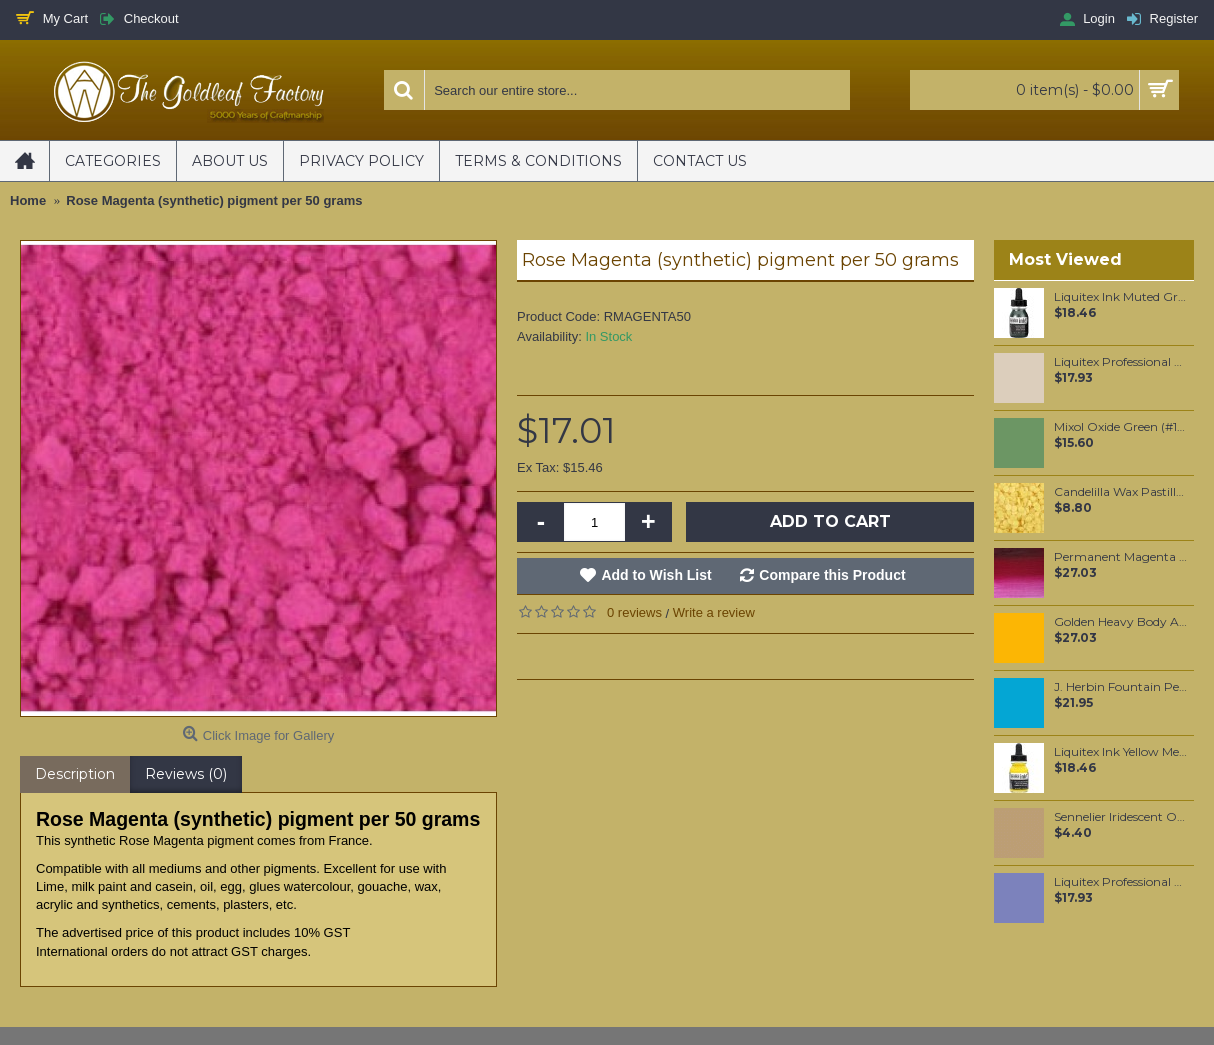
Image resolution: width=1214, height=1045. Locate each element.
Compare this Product (832, 575)
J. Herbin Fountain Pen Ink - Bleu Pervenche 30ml (1120, 687)
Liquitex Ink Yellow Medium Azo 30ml (1120, 752)
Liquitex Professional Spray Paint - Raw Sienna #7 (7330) (1120, 362)
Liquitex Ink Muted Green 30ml (1120, 297)
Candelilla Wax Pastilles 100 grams (1120, 492)
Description (75, 774)
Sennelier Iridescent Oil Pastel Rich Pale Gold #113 (1120, 817)
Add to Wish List (656, 575)
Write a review (714, 612)
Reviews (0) (186, 774)
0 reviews (634, 612)
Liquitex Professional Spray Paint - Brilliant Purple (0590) (1120, 882)
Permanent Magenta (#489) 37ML (1120, 557)
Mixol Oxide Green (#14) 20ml (1120, 427)
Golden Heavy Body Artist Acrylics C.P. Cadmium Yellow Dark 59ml (1120, 622)
